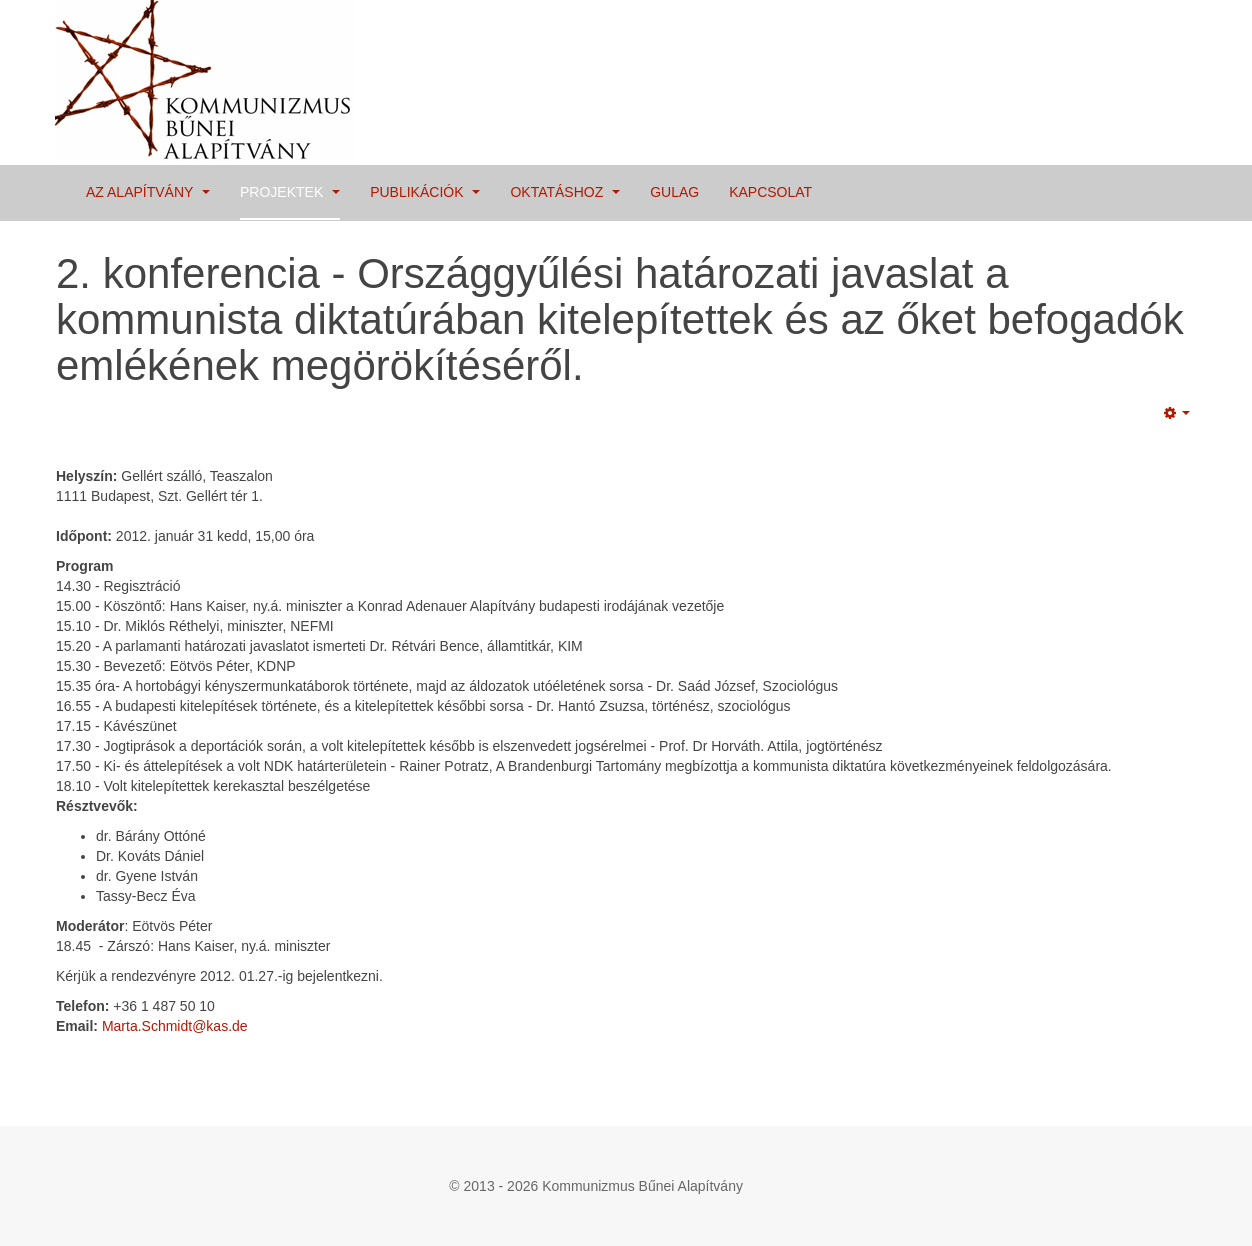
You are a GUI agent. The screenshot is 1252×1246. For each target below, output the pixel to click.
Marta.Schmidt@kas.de (175, 1026)
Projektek (290, 192)
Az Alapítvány (148, 192)
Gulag (674, 192)
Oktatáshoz (565, 192)
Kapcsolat (770, 192)
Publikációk (425, 192)
